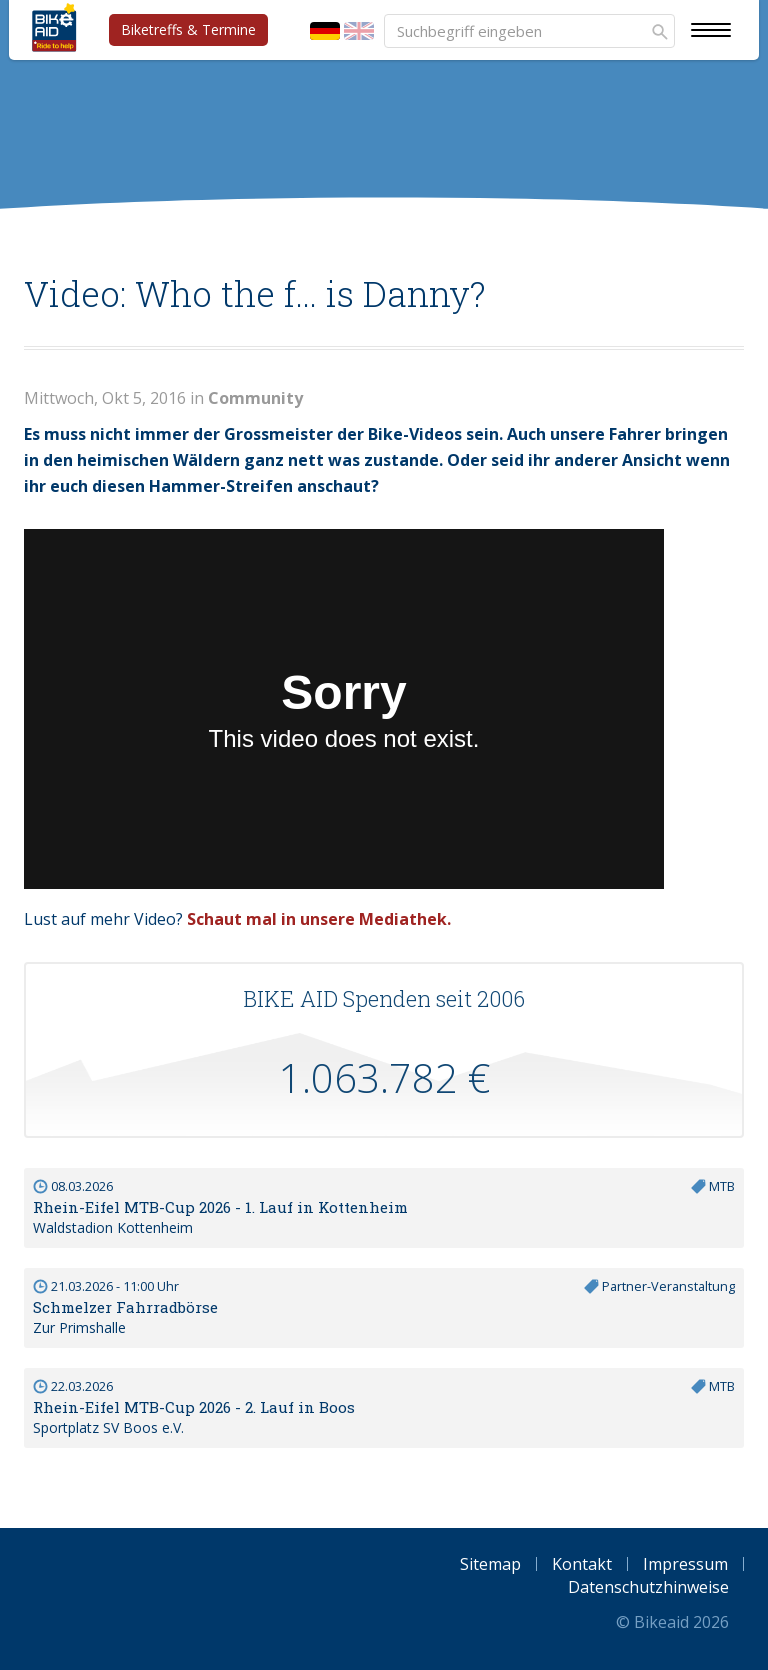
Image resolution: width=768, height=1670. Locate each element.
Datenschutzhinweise (648, 1587)
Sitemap (490, 1564)
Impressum (685, 1564)
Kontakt (582, 1564)
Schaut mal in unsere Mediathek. (319, 919)
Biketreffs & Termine (188, 29)
